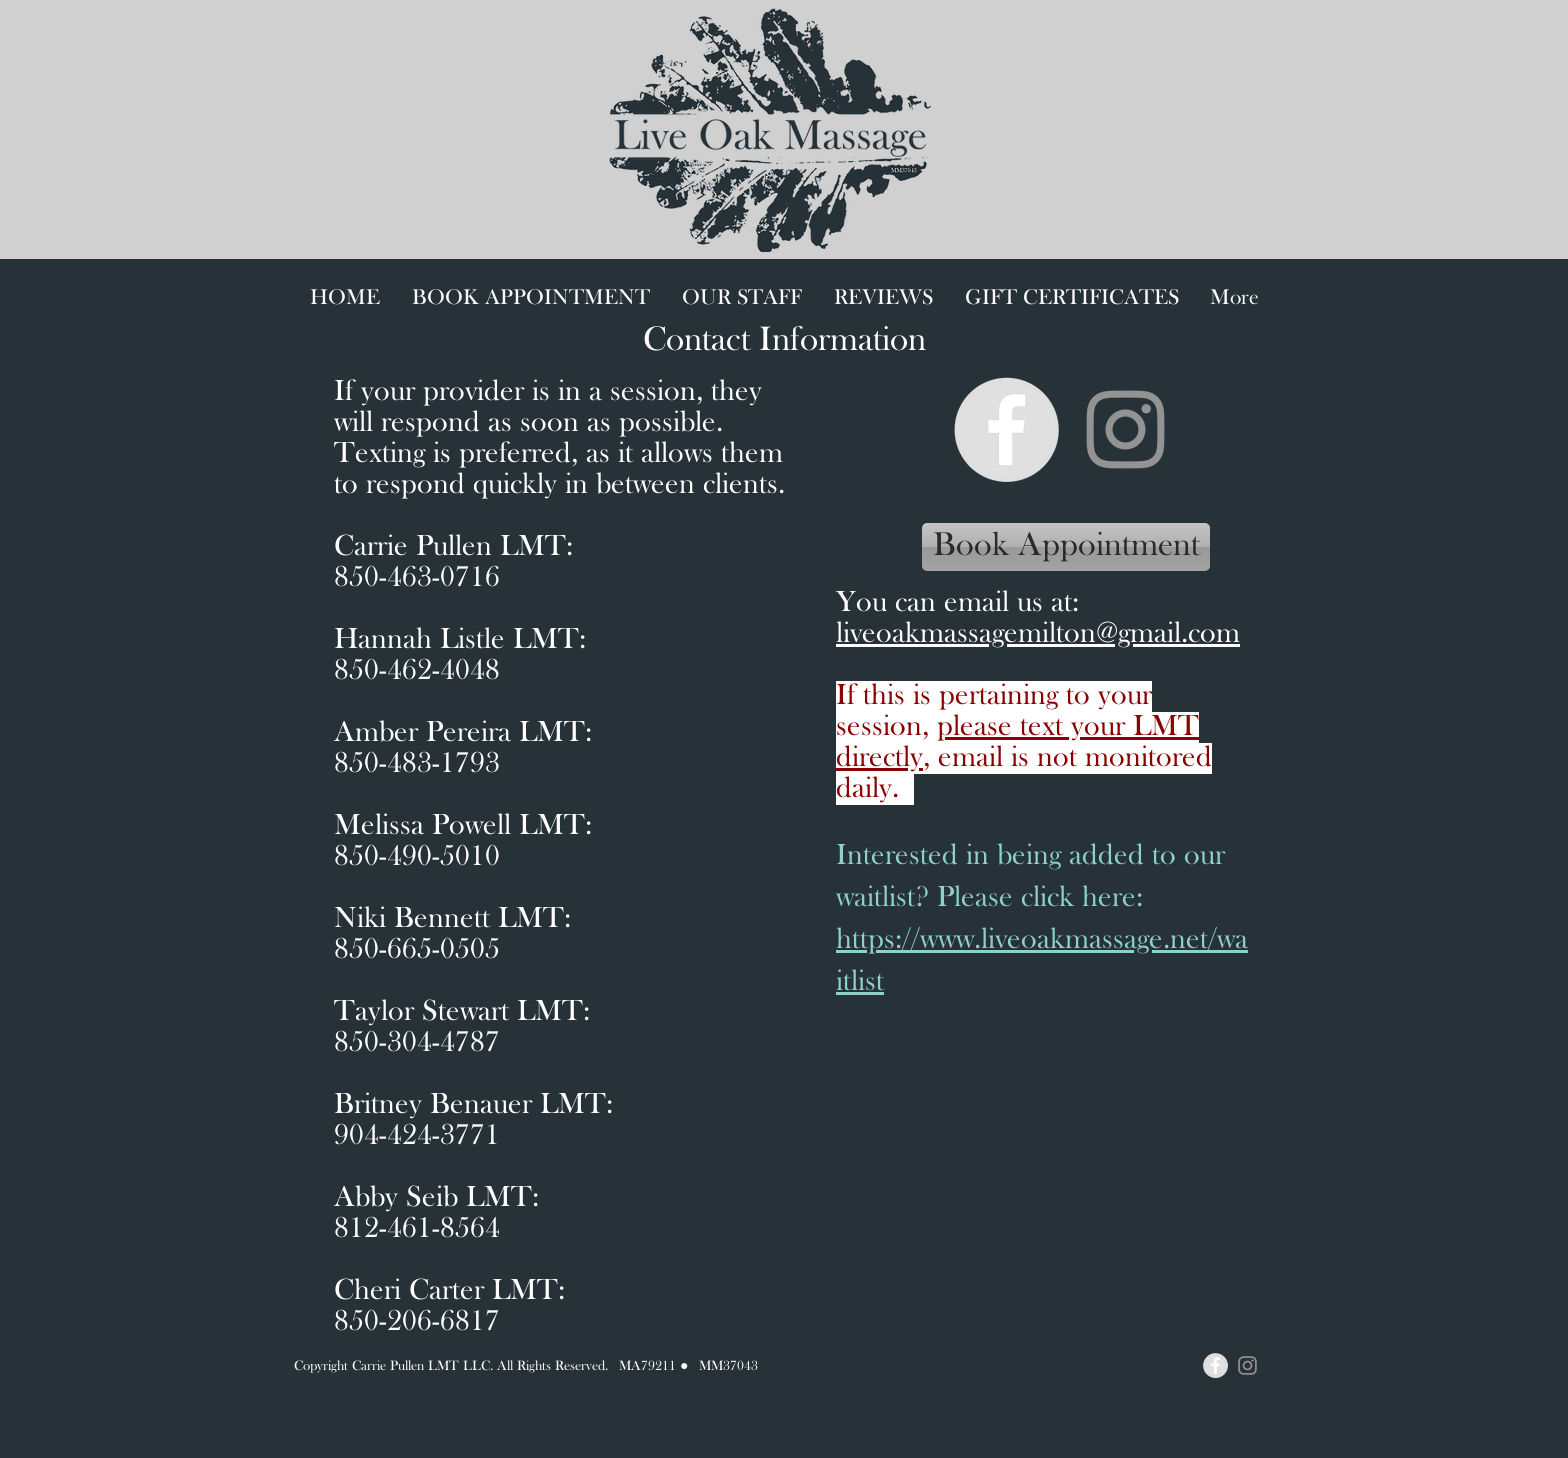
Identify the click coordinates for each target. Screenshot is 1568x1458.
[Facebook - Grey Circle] (1006, 429)
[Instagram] (1125, 429)
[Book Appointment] (1066, 547)
